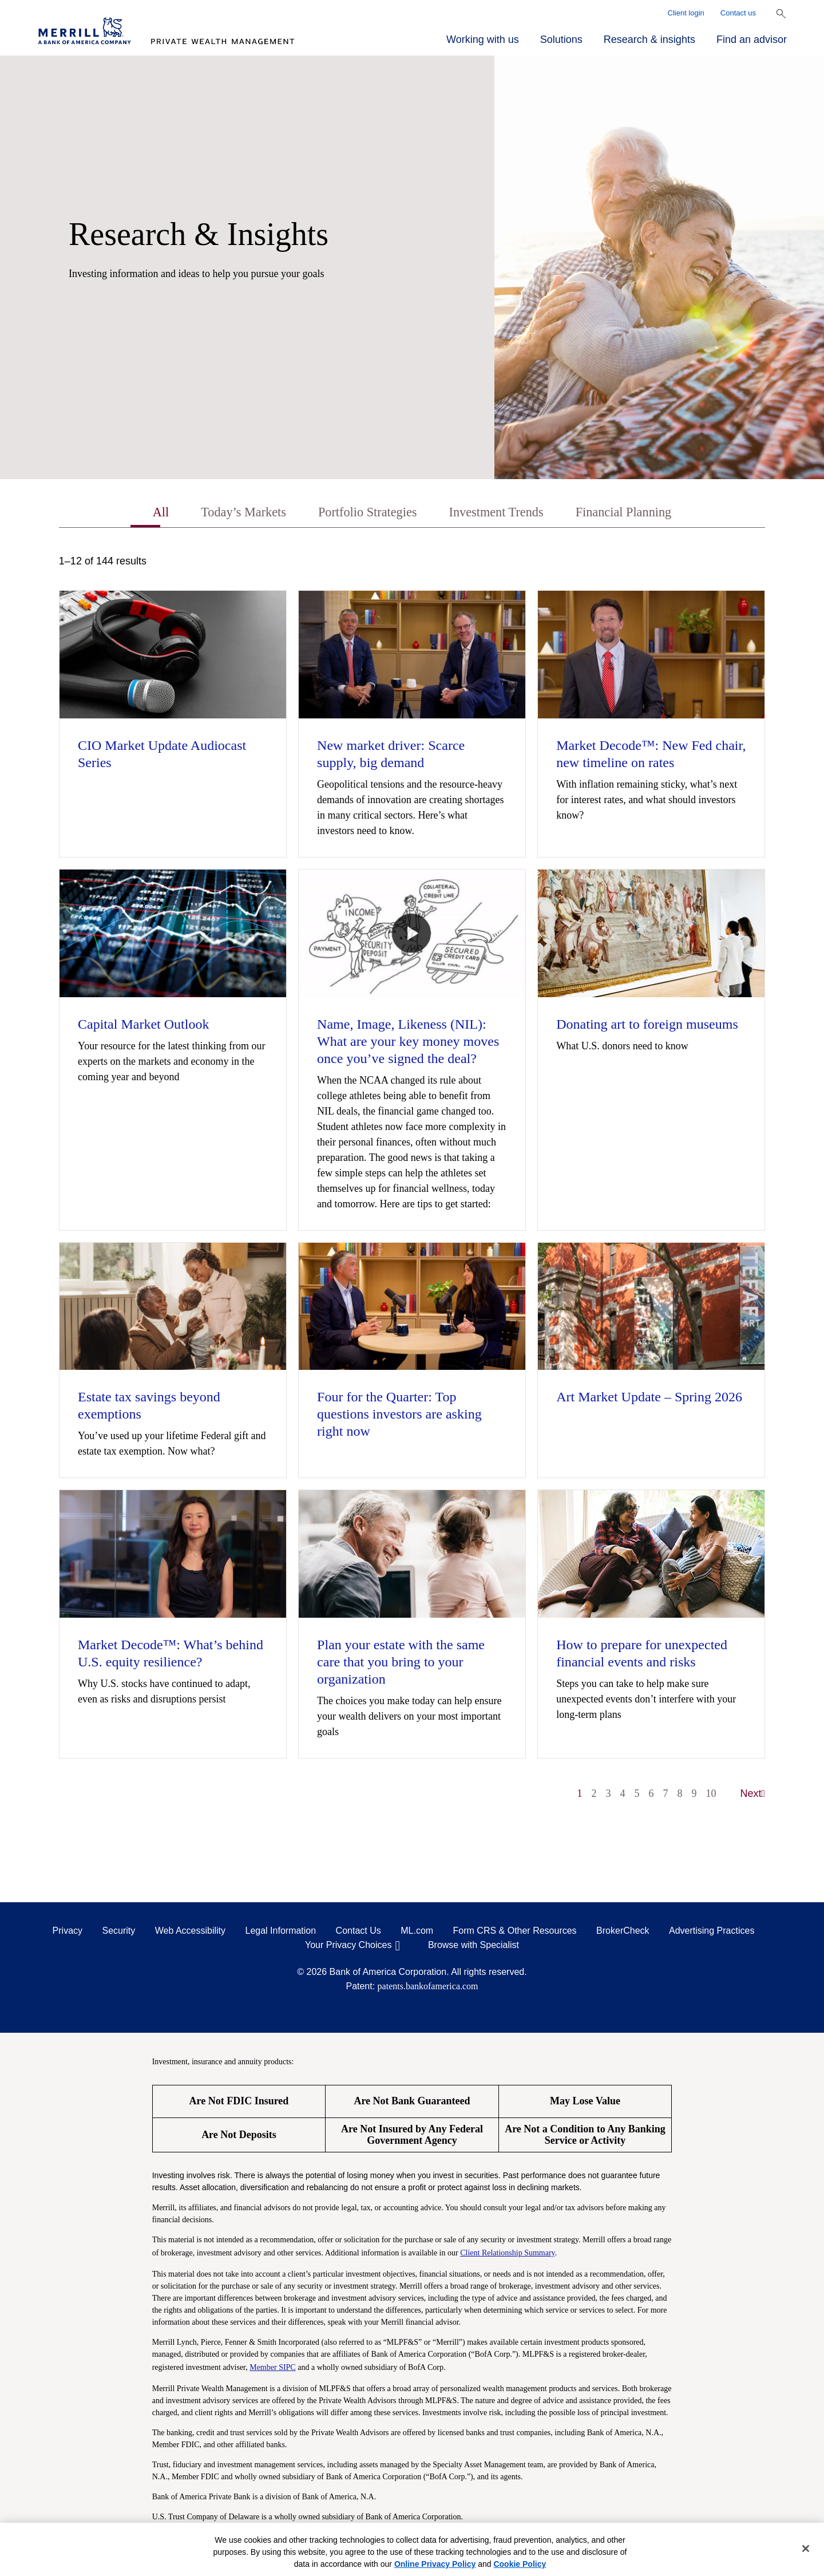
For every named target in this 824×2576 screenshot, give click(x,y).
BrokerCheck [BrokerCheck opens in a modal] (622, 1932)
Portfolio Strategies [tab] (364, 512)
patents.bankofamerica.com (428, 1987)
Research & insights (649, 39)
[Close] (805, 2548)
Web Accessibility (190, 1932)
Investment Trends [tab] (500, 512)
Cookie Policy (519, 2564)
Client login (686, 13)
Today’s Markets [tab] (233, 512)
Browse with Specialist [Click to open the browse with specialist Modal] (473, 1946)
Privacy (67, 1932)
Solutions (561, 39)
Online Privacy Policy (435, 2564)
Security (119, 1932)
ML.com (417, 1932)
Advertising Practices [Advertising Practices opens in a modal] (711, 1932)
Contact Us (358, 1932)
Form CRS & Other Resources (515, 1932)
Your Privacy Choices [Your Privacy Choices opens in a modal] (348, 1946)
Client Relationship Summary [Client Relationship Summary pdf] (507, 2254)
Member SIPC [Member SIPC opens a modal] (272, 2368)
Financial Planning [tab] (635, 512)
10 (711, 1794)
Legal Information (280, 1932)
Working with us (482, 39)
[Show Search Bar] (781, 13)
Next (753, 1794)
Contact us (738, 13)
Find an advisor (751, 39)
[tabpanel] (412, 1184)
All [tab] (146, 512)
